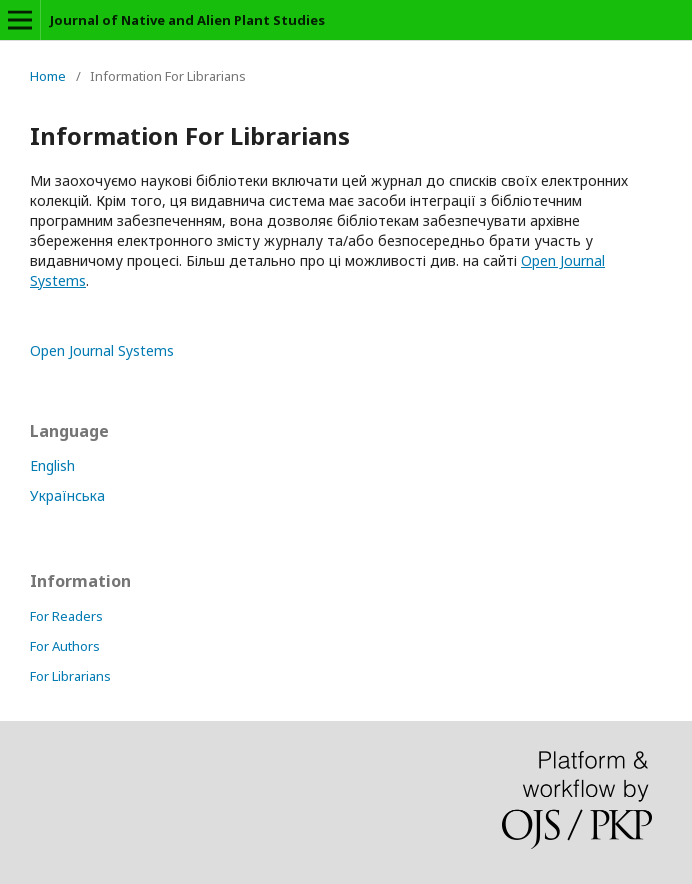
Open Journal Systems (102, 350)
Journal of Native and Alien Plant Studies (187, 20)
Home (48, 76)
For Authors (65, 646)
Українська (67, 495)
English (52, 465)
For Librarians (70, 676)
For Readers (66, 616)
